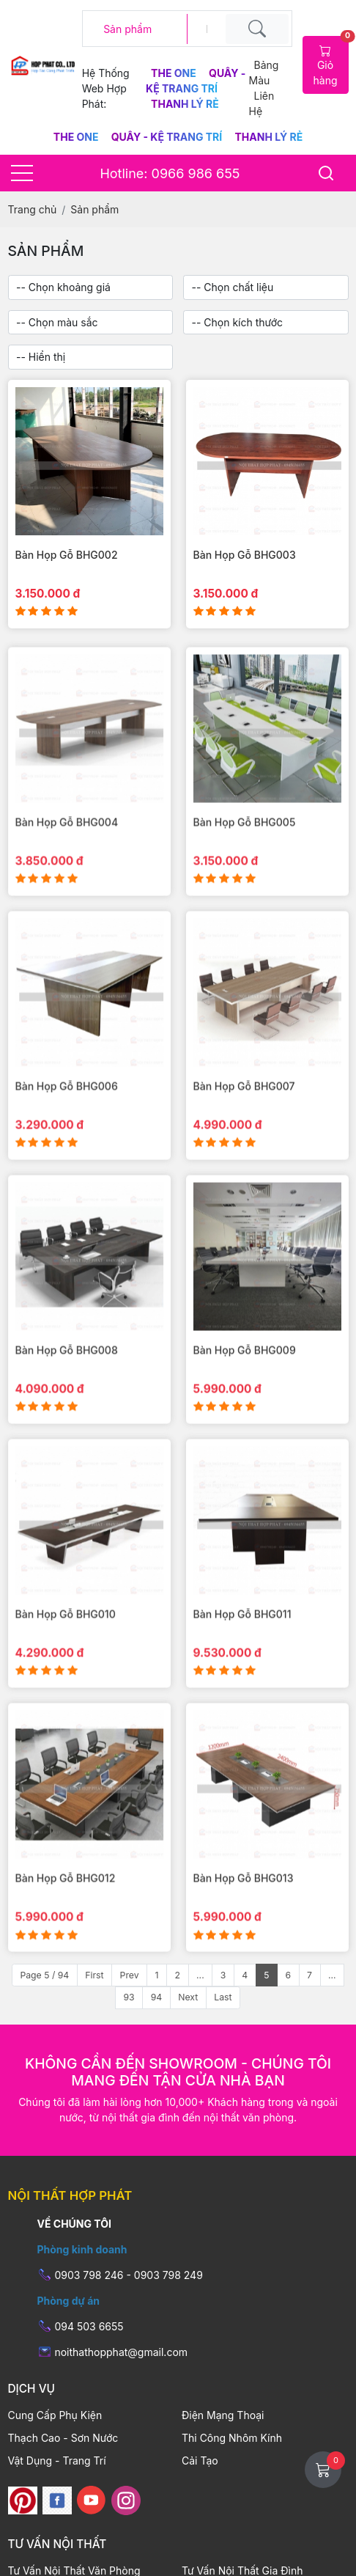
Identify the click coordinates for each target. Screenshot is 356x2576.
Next (188, 1997)
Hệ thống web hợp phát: (106, 88)
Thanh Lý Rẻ (185, 104)
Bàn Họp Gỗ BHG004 (67, 854)
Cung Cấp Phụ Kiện (55, 2415)
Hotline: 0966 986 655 (170, 173)
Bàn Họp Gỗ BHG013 (243, 1911)
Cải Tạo (200, 2460)
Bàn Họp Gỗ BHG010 (65, 1647)
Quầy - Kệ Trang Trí (168, 137)
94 (157, 1997)
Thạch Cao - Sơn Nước (63, 2438)
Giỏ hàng (331, 61)
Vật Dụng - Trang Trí (57, 2460)
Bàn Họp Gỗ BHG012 (65, 1911)
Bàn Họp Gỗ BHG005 (244, 854)
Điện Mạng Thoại (223, 2415)
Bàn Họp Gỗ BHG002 (66, 555)
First (94, 1975)
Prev (129, 1975)
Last (222, 1997)
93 (129, 1997)
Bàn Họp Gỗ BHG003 (244, 555)
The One (175, 73)
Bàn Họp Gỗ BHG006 (66, 1119)
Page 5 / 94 (44, 1975)
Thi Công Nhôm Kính (232, 2438)
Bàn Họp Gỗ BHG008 (66, 1383)
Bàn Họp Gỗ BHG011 (242, 1647)
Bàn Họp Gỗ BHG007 (244, 1119)
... (200, 1975)
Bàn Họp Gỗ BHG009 (244, 1383)
